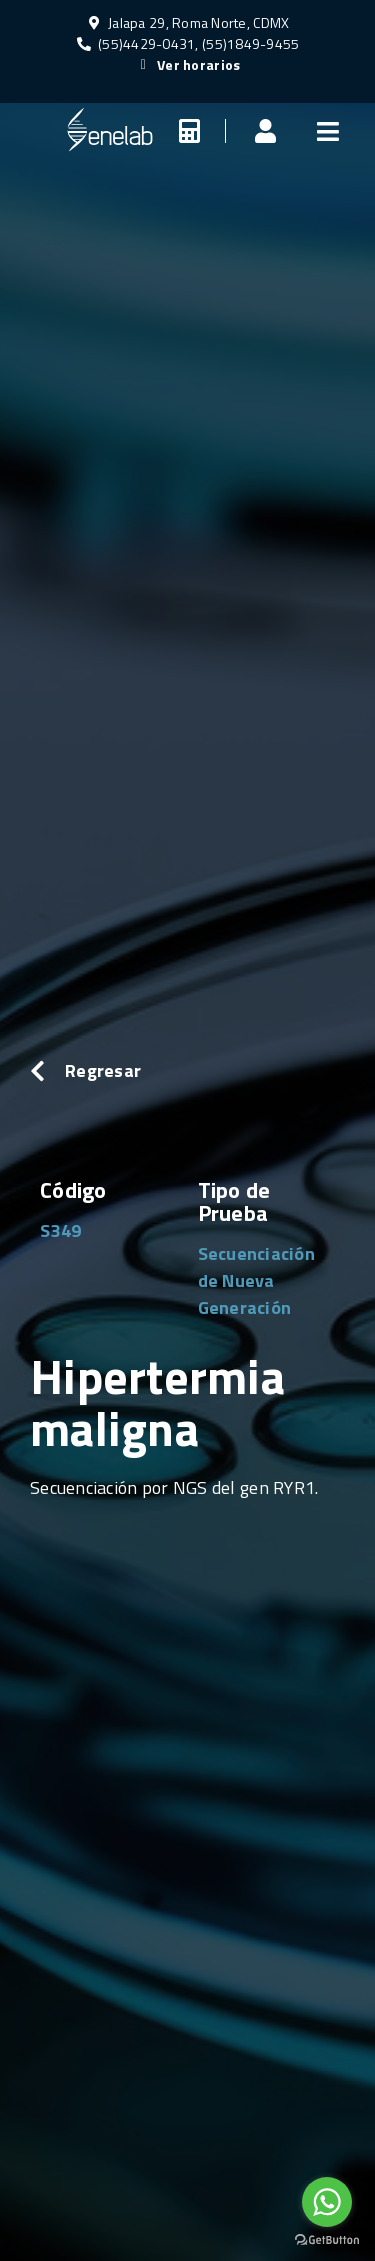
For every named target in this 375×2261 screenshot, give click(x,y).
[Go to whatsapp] (327, 2202)
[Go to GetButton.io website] (327, 2240)
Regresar (103, 1070)
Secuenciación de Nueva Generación (257, 1280)
